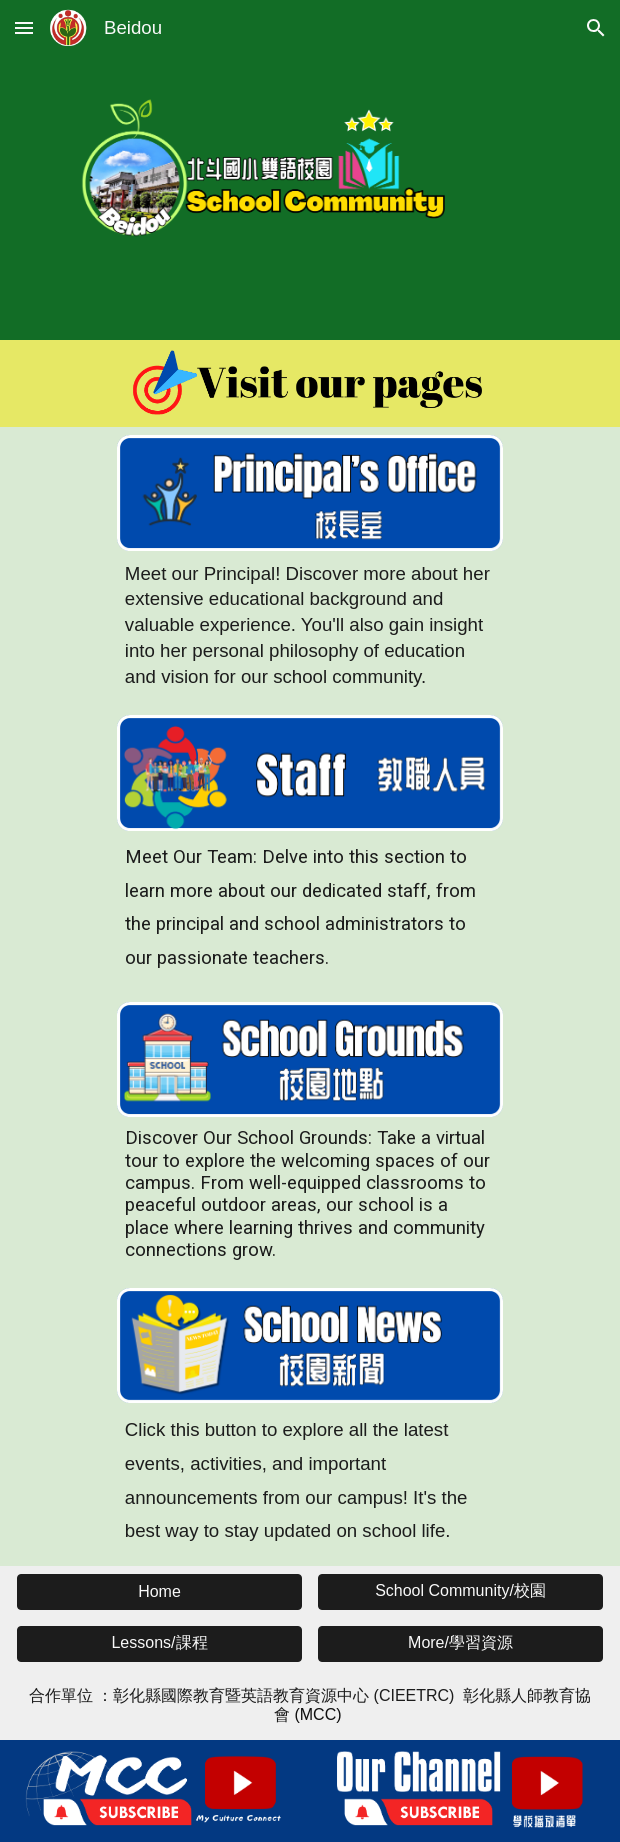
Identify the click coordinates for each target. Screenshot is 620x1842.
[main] (310, 625)
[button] (24, 27)
